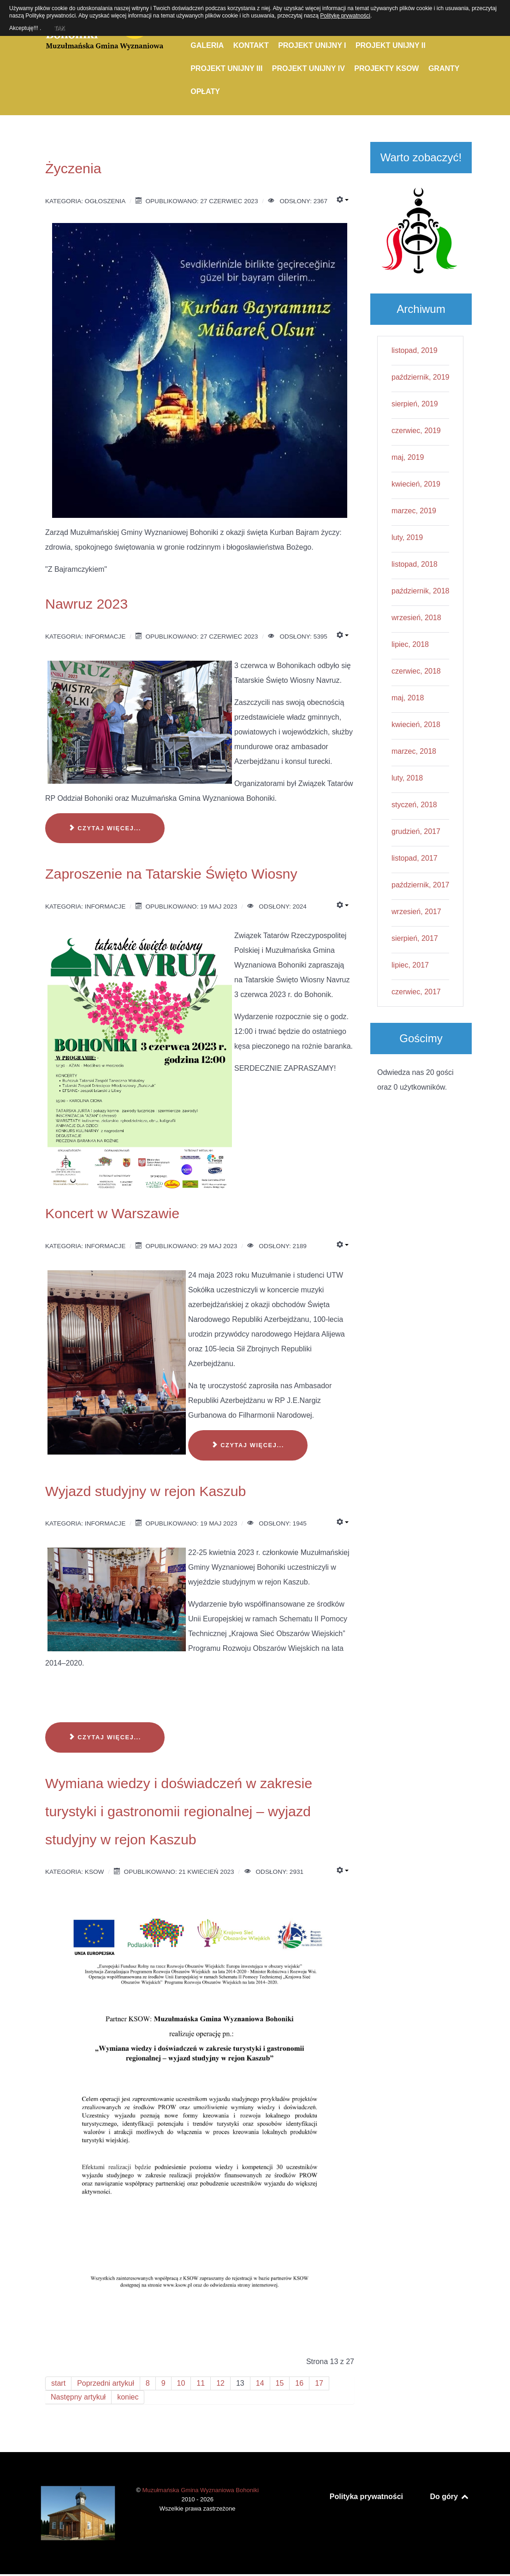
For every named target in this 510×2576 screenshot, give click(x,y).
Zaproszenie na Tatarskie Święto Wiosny (171, 873)
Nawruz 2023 (86, 603)
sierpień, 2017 (414, 938)
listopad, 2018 (414, 564)
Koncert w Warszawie (112, 1213)
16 (299, 2383)
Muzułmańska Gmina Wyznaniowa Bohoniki (200, 2490)
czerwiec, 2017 (416, 992)
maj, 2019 (407, 457)
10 (181, 2383)
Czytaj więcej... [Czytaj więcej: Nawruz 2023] (105, 828)
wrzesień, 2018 (416, 618)
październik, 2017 (420, 885)
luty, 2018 (407, 778)
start (58, 2383)
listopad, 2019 (414, 350)
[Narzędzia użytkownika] (342, 200)
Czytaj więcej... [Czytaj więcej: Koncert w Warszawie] (248, 1445)
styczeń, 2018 (414, 805)
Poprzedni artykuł (105, 2383)
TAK (59, 27)
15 (280, 2383)
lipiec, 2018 (410, 644)
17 (319, 2383)
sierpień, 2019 (414, 404)
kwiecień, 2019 (415, 484)
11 (200, 2383)
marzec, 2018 (413, 751)
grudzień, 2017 (415, 831)
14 (260, 2383)
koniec (127, 2397)
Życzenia (73, 168)
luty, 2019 (407, 537)
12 (220, 2383)
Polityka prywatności (366, 2496)
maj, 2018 (407, 698)
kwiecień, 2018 (415, 724)
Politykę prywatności (345, 15)
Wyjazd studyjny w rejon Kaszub (145, 1491)
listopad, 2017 (414, 858)
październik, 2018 (420, 591)
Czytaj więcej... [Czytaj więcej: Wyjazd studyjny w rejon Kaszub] (105, 1737)
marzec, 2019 (413, 511)
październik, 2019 (420, 377)
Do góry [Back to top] (449, 2496)
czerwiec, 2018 (416, 671)
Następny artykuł (78, 2397)
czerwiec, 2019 (416, 430)
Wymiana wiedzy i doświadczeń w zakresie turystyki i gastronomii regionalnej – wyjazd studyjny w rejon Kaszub (178, 1811)
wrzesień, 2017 (416, 911)
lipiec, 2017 (410, 965)
